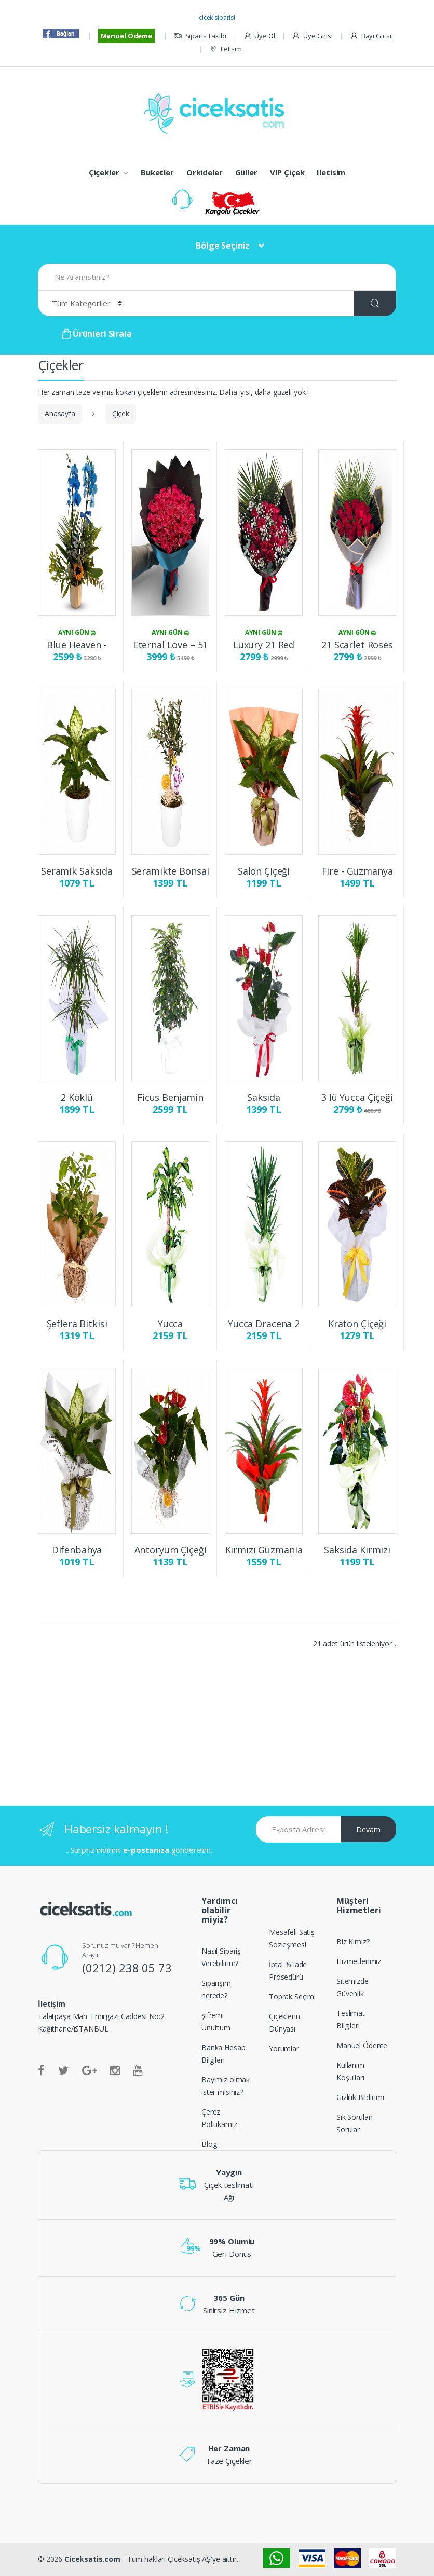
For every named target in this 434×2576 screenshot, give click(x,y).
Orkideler (204, 172)
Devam (368, 1829)
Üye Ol (259, 36)
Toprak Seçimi (292, 1996)
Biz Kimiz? (353, 1941)
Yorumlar (284, 2048)
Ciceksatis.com (92, 2559)
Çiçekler (104, 172)
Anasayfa (60, 413)
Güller (246, 172)
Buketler (157, 172)
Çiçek (120, 413)
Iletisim (225, 49)
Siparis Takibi (200, 36)
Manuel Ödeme (126, 35)
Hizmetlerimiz (358, 1961)
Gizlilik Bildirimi (360, 2097)
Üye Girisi (312, 36)
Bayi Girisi (370, 36)
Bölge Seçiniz (223, 245)
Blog (208, 2144)
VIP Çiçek (287, 172)
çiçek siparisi (217, 17)
